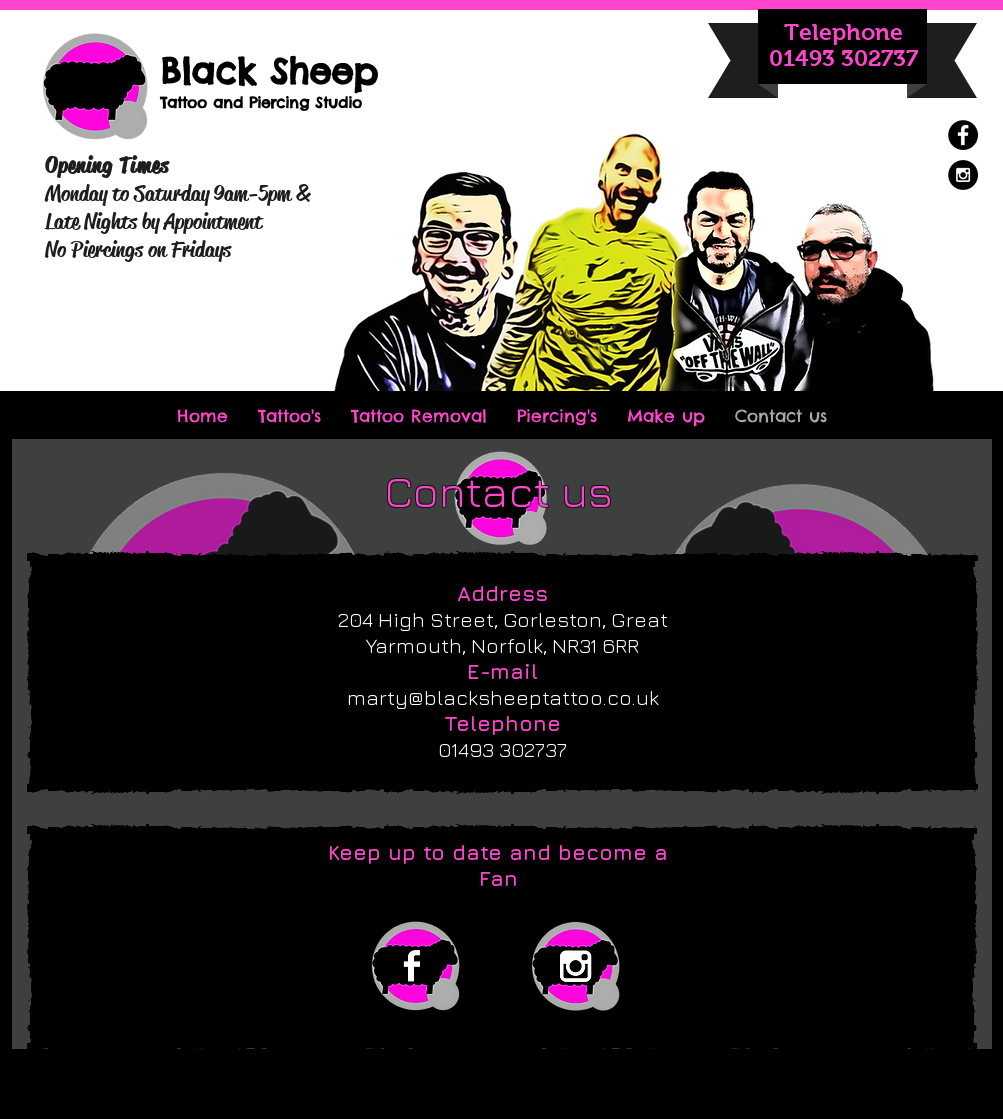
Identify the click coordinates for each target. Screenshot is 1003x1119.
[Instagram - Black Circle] (963, 175)
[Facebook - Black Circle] (963, 135)
